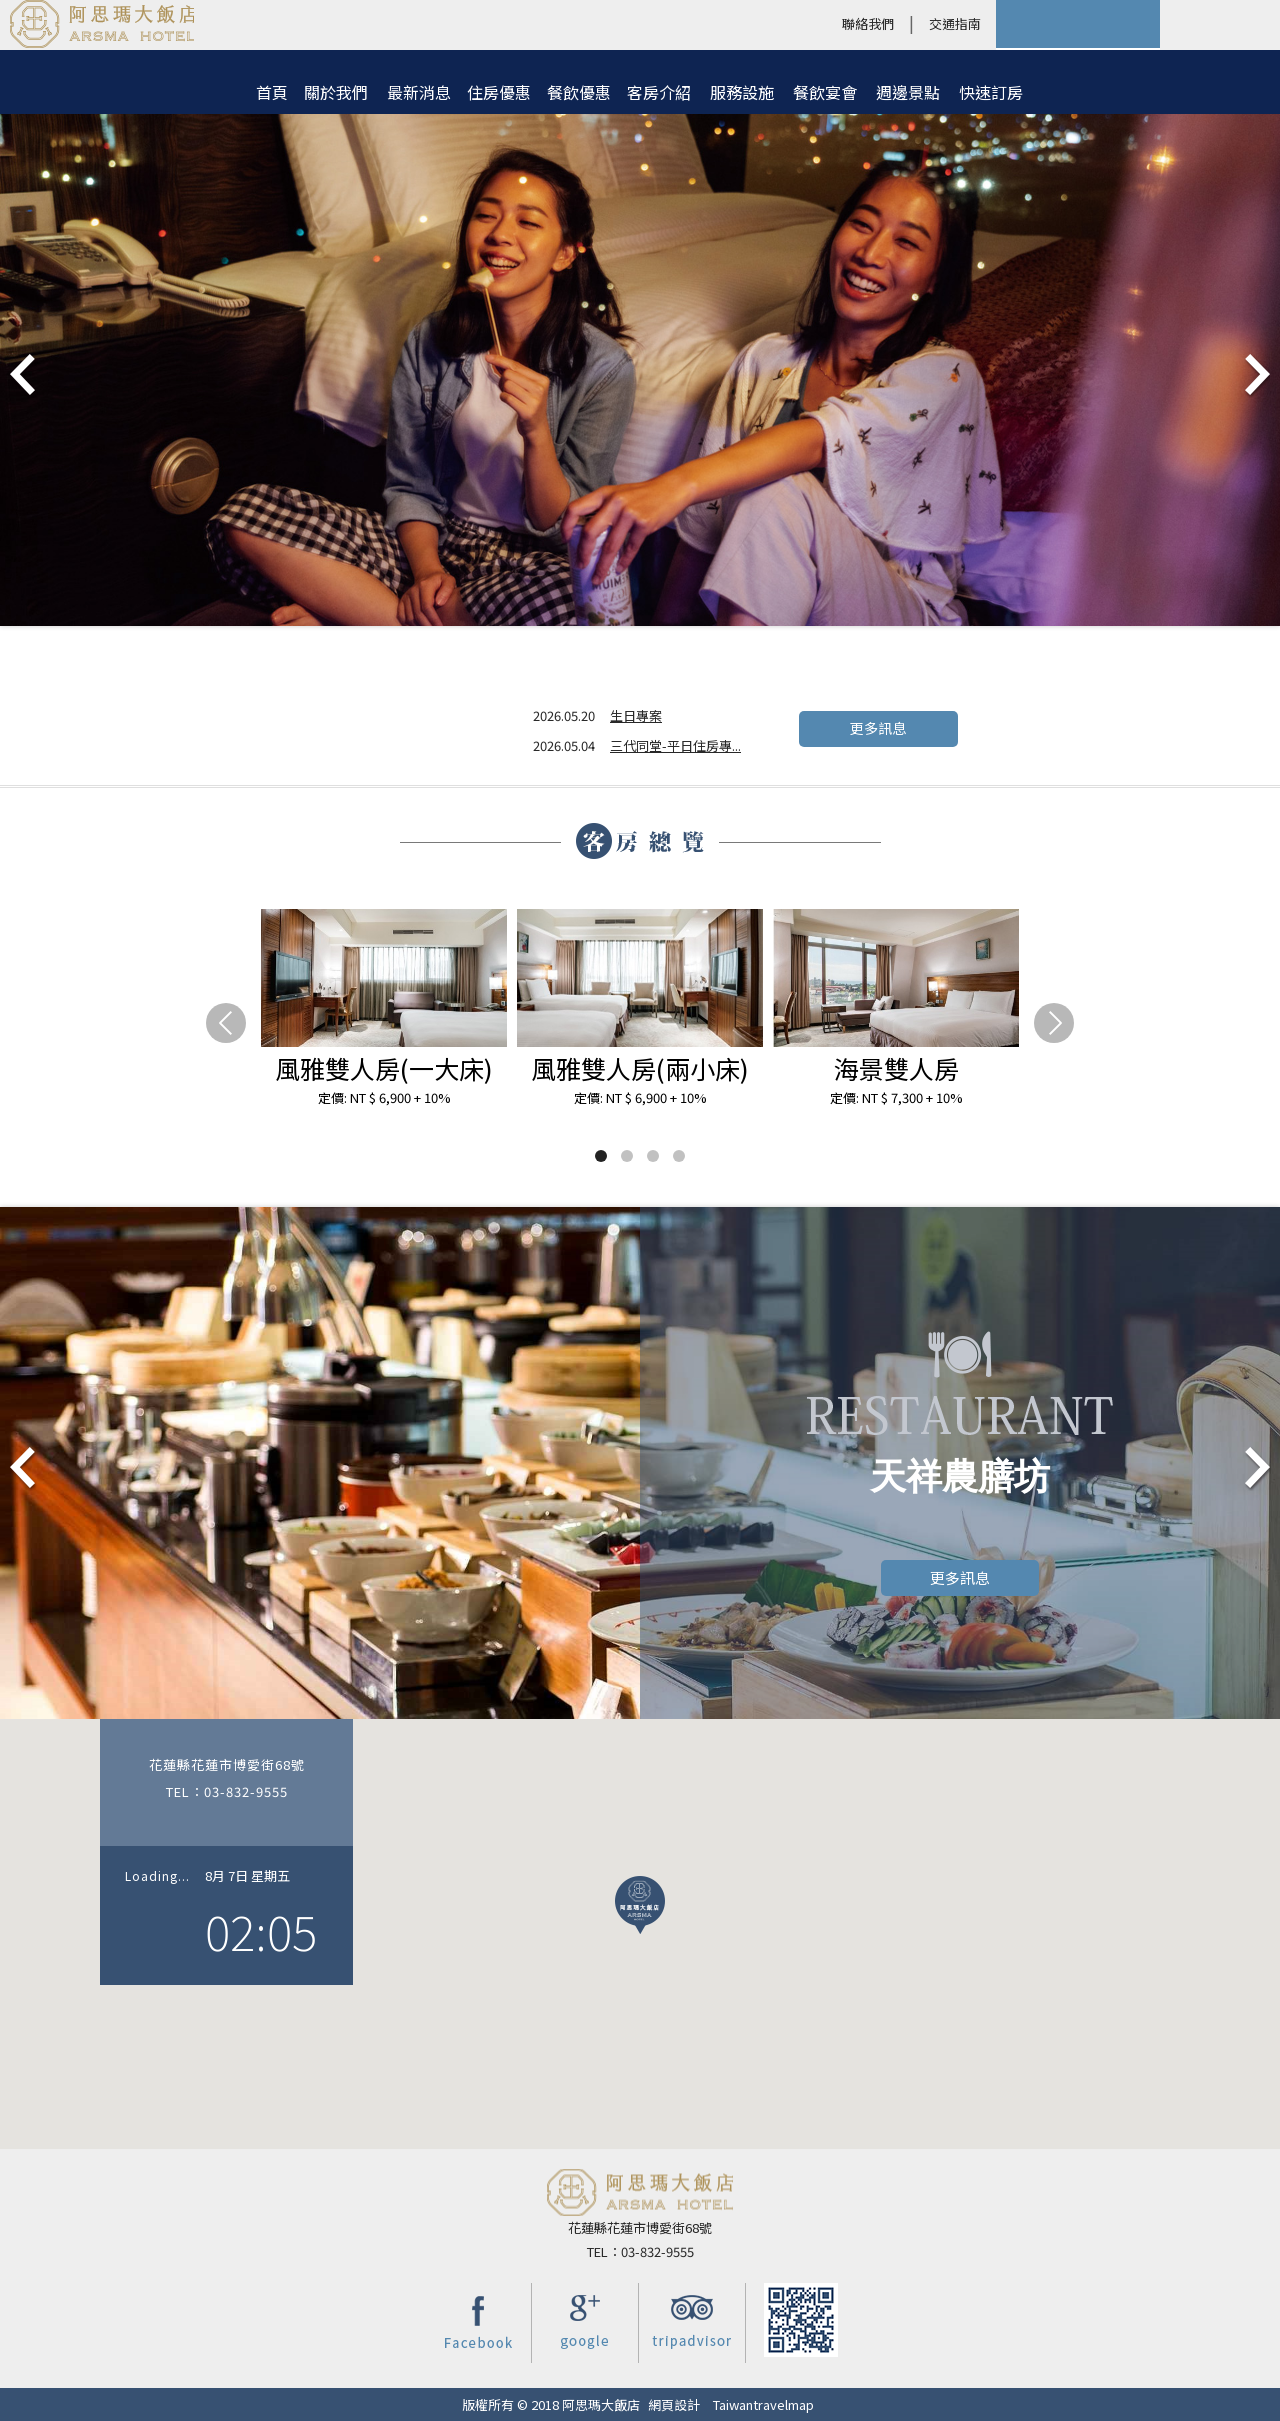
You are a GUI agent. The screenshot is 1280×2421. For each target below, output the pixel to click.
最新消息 (419, 92)
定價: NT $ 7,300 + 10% (896, 1097)
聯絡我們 (868, 23)
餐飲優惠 (579, 92)
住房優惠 (499, 92)
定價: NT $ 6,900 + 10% (384, 1097)
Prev (24, 376)
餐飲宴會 (825, 92)
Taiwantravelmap (763, 2404)
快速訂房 (991, 92)
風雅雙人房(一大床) (384, 1068)
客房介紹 (659, 92)
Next (1256, 376)
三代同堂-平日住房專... (675, 745)
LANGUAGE (1220, 24)
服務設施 (742, 92)
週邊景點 (908, 92)
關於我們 (336, 92)
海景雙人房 (896, 1068)
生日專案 (636, 715)
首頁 (272, 92)
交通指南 (955, 23)
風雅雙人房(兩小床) (640, 1068)
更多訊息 (878, 728)
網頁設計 (674, 2404)
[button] (640, 1905)
